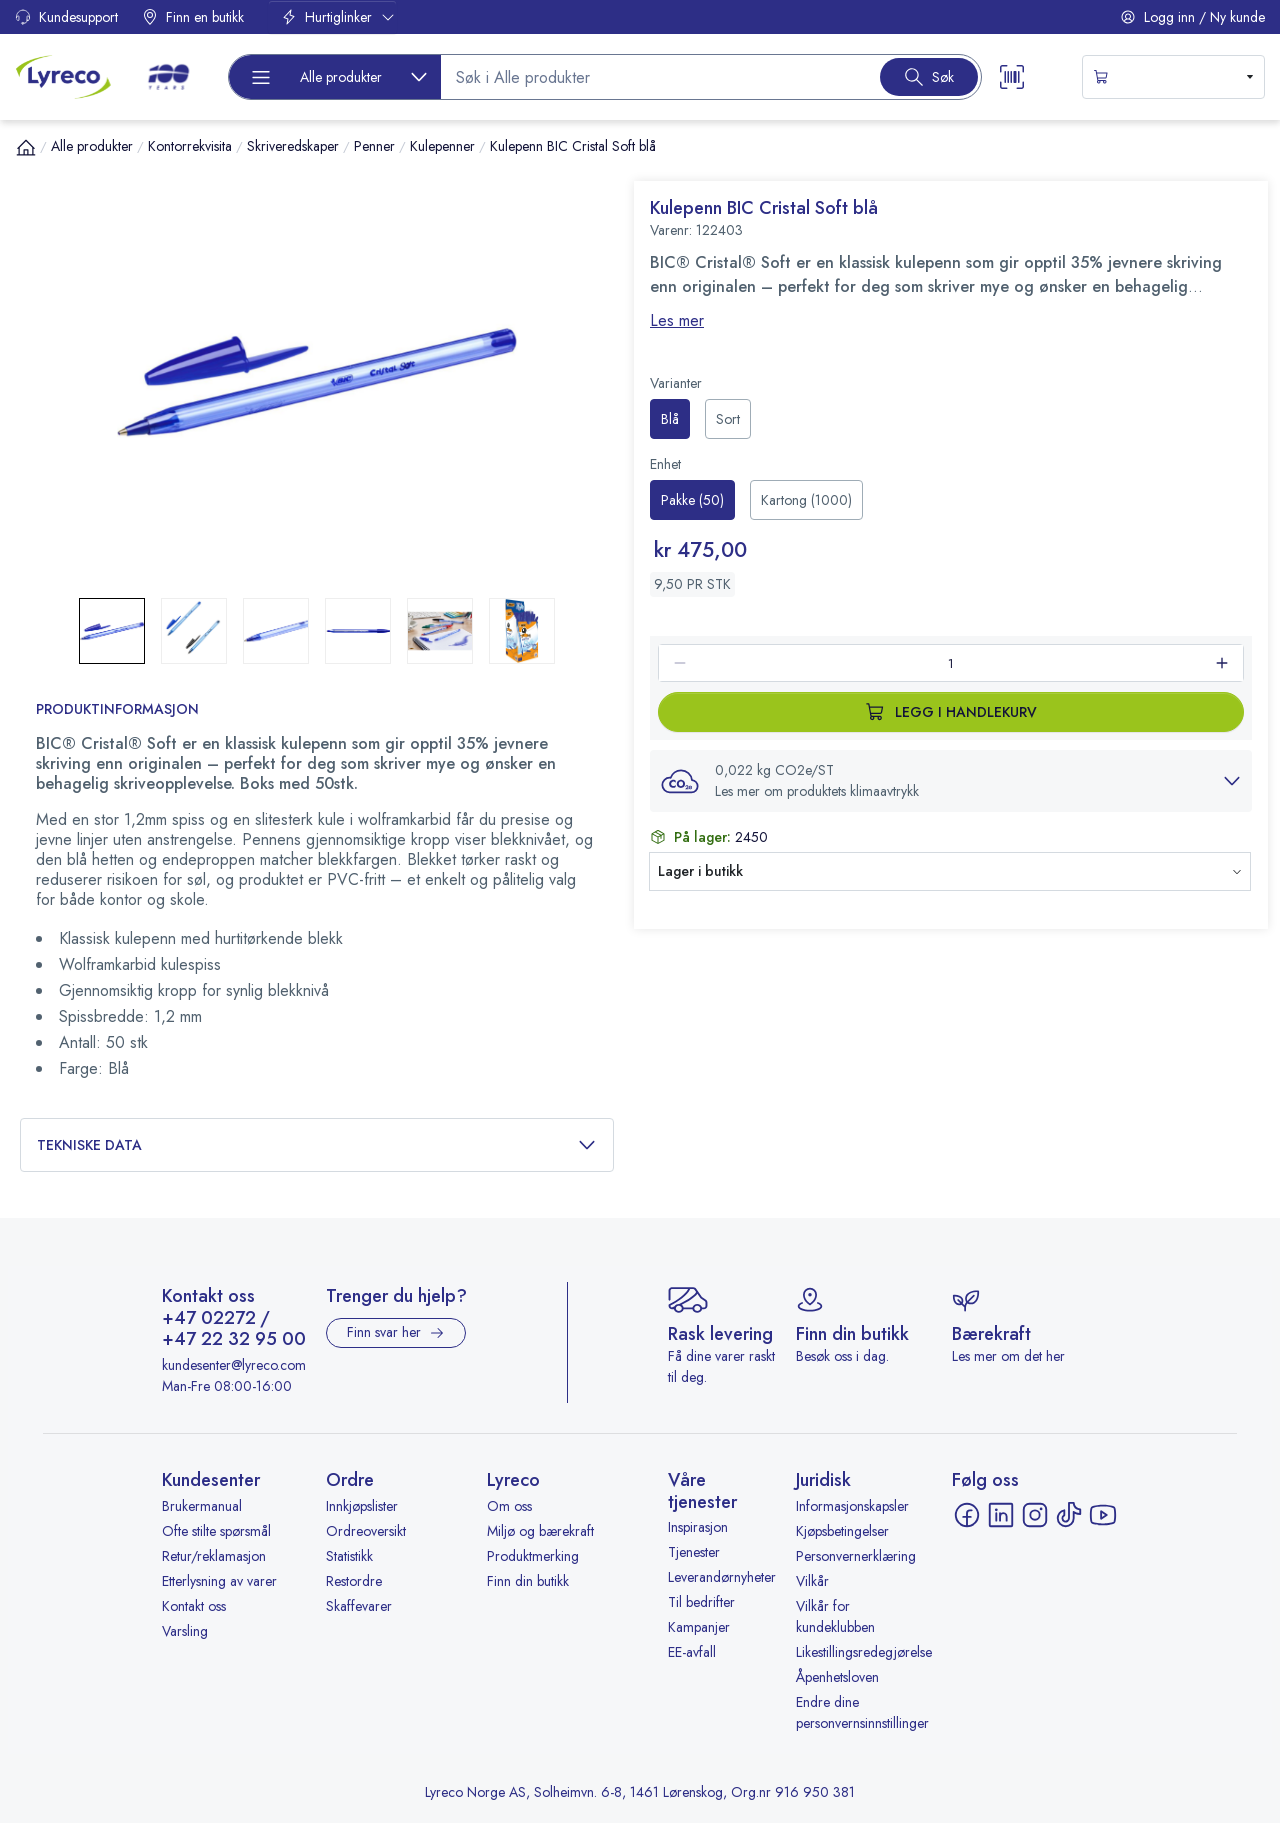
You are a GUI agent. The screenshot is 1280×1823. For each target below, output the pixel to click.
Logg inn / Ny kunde (1192, 17)
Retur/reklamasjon (214, 1556)
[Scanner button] (1012, 77)
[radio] (670, 419)
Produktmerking (533, 1556)
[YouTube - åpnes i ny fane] (1103, 1515)
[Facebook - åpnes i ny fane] (967, 1515)
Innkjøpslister (362, 1506)
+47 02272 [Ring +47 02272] (209, 1319)
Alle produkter (92, 146)
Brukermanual (202, 1506)
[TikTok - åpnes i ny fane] (1069, 1515)
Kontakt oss (194, 1606)
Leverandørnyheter (722, 1577)
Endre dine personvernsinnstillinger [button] (862, 1712)
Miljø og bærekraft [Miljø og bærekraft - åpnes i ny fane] (540, 1531)
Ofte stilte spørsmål (216, 1531)
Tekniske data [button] (317, 1145)
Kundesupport (66, 17)
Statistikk (349, 1556)
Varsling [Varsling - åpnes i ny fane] (185, 1631)
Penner (374, 146)
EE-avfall (692, 1652)
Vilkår (812, 1581)
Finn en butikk (193, 17)
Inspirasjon (698, 1527)
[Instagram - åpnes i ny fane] (1035, 1515)
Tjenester (694, 1552)
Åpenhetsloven (837, 1677)
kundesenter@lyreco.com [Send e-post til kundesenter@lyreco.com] (234, 1365)
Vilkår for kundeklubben (835, 1616)
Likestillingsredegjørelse (864, 1652)
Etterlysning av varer (219, 1581)
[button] (317, 382)
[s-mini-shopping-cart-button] (1173, 77)
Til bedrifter (701, 1602)
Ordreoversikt (366, 1531)
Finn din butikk (528, 1581)
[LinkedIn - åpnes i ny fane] (1001, 1515)
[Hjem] (26, 147)
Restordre (354, 1581)
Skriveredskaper (293, 146)
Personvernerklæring (856, 1556)
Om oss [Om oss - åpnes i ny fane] (509, 1506)
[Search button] (929, 77)
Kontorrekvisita (190, 146)
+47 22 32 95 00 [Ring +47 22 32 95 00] (234, 1340)
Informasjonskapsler (852, 1506)
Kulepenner (442, 146)
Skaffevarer (359, 1606)
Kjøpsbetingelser (842, 1531)
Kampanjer (699, 1627)
